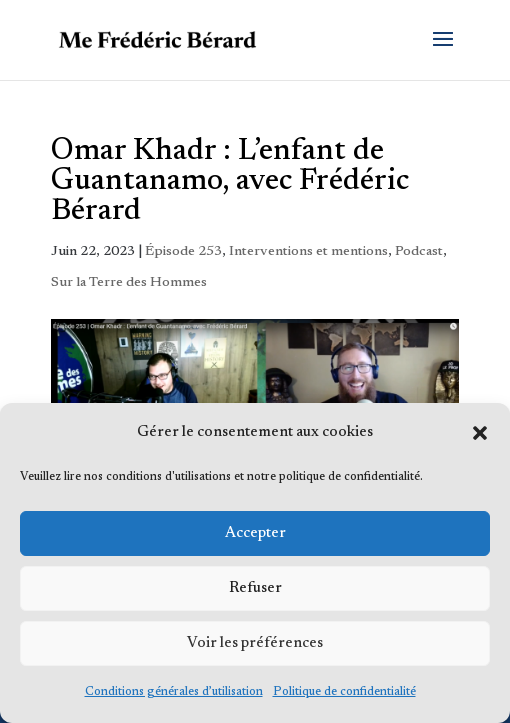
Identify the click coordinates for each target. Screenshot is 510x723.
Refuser (255, 588)
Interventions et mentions (308, 252)
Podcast (419, 252)
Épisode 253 (183, 252)
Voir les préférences (255, 643)
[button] (480, 433)
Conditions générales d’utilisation (174, 692)
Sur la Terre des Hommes (129, 283)
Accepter (255, 533)
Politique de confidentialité (344, 692)
